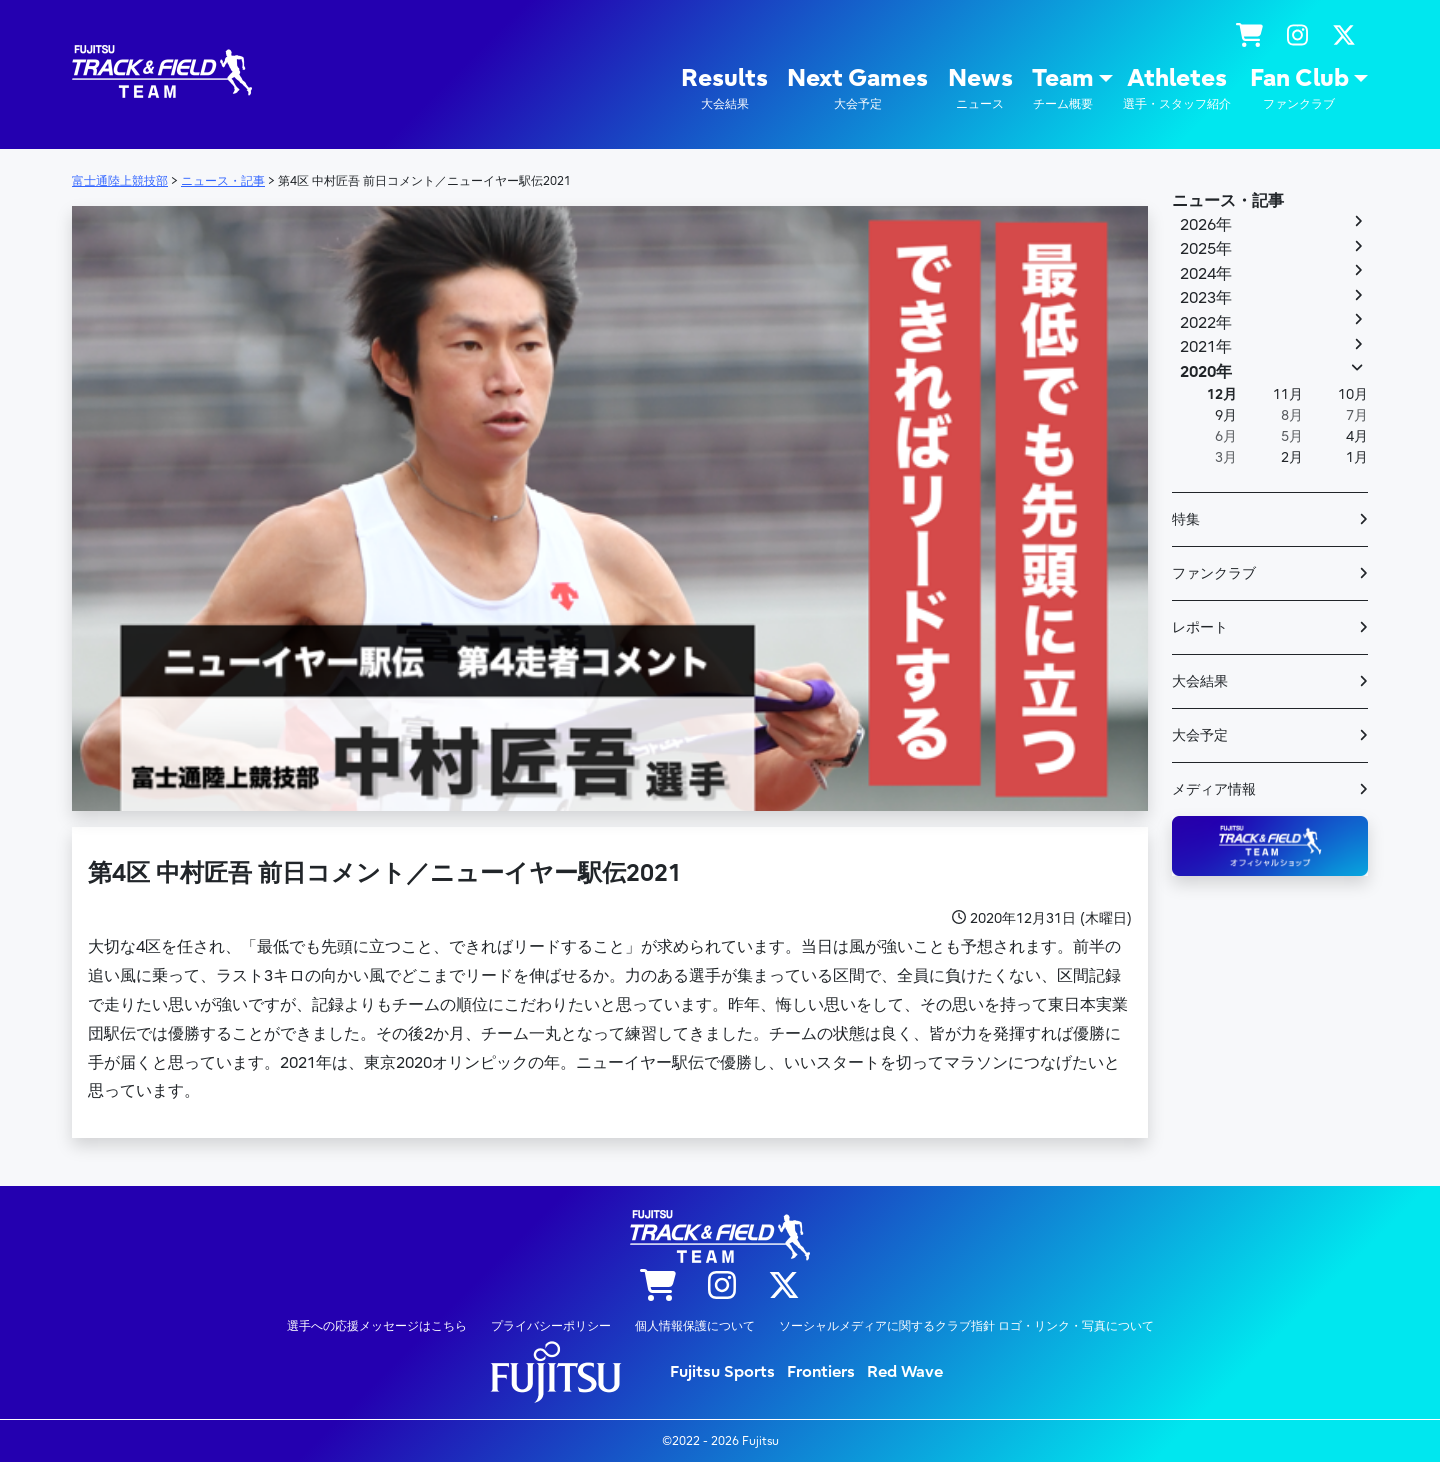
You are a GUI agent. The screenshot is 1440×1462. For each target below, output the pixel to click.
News (980, 88)
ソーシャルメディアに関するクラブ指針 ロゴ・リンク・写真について (966, 1326)
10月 (1353, 394)
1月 (1357, 457)
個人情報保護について (695, 1326)
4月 (1357, 436)
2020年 (1206, 372)
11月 (1288, 394)
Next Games (857, 88)
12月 (1222, 394)
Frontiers (821, 1372)
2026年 (1206, 225)
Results (724, 88)
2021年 (1206, 347)
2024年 (1206, 274)
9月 (1226, 415)
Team (1063, 88)
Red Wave (905, 1372)
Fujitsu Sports (722, 1372)
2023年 (1206, 298)
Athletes (1177, 88)
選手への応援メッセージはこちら (377, 1326)
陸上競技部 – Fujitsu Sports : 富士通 (162, 71)
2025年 (1206, 249)
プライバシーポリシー (551, 1326)
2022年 (1206, 323)
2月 (1292, 457)
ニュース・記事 (1228, 201)
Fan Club (1299, 88)
